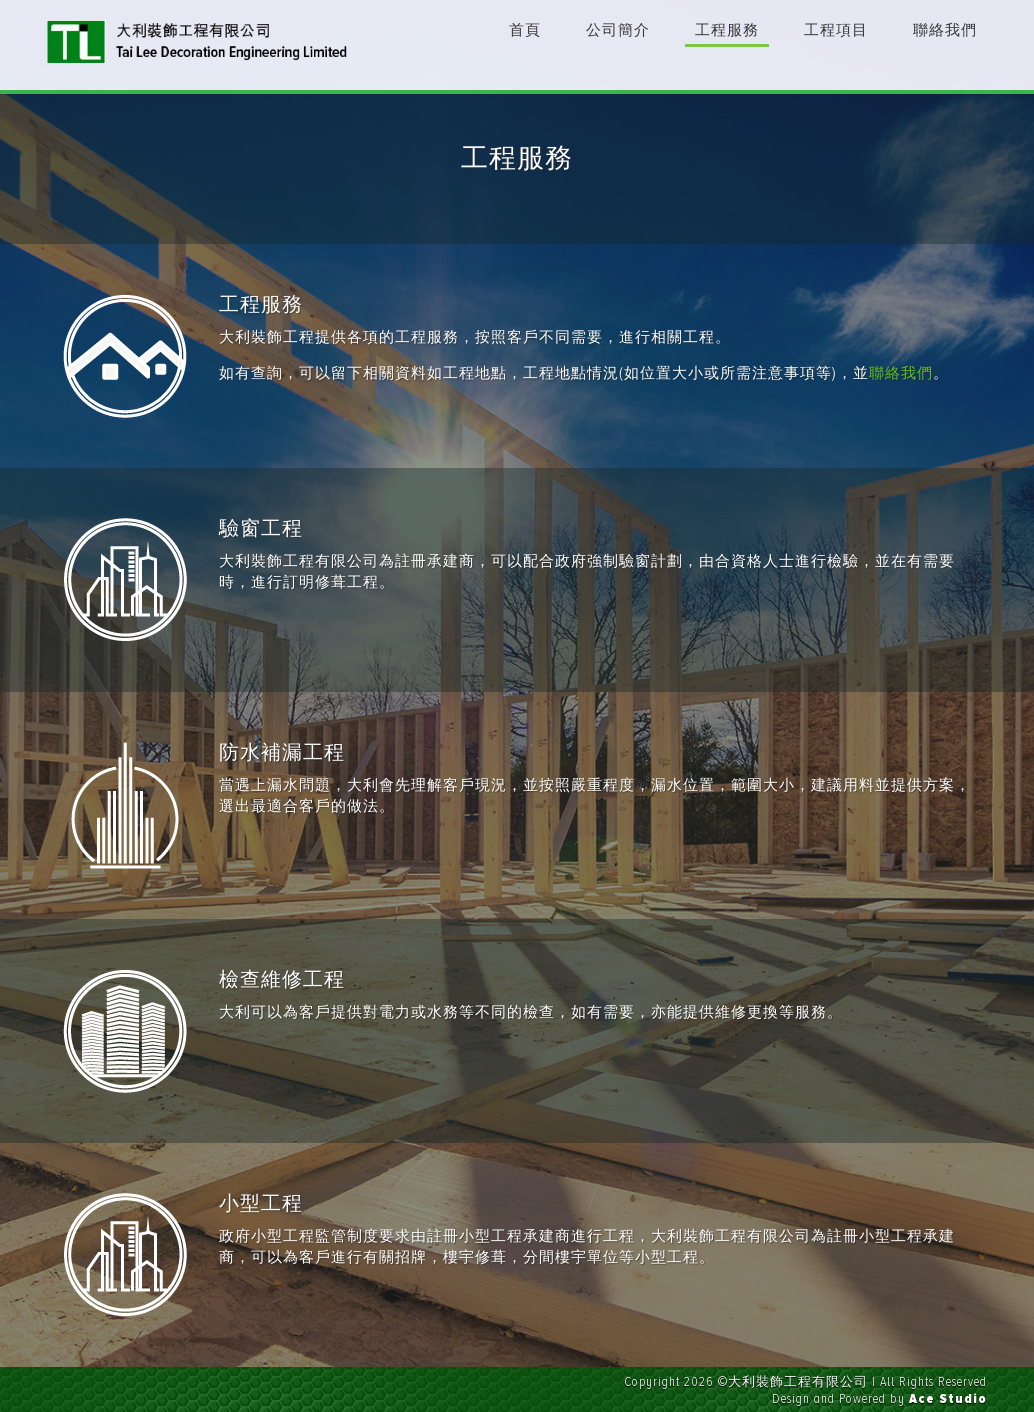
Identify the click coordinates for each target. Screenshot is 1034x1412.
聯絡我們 (945, 30)
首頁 (525, 30)
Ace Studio (948, 1399)
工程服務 (727, 30)
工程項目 (836, 30)
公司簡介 (618, 30)
